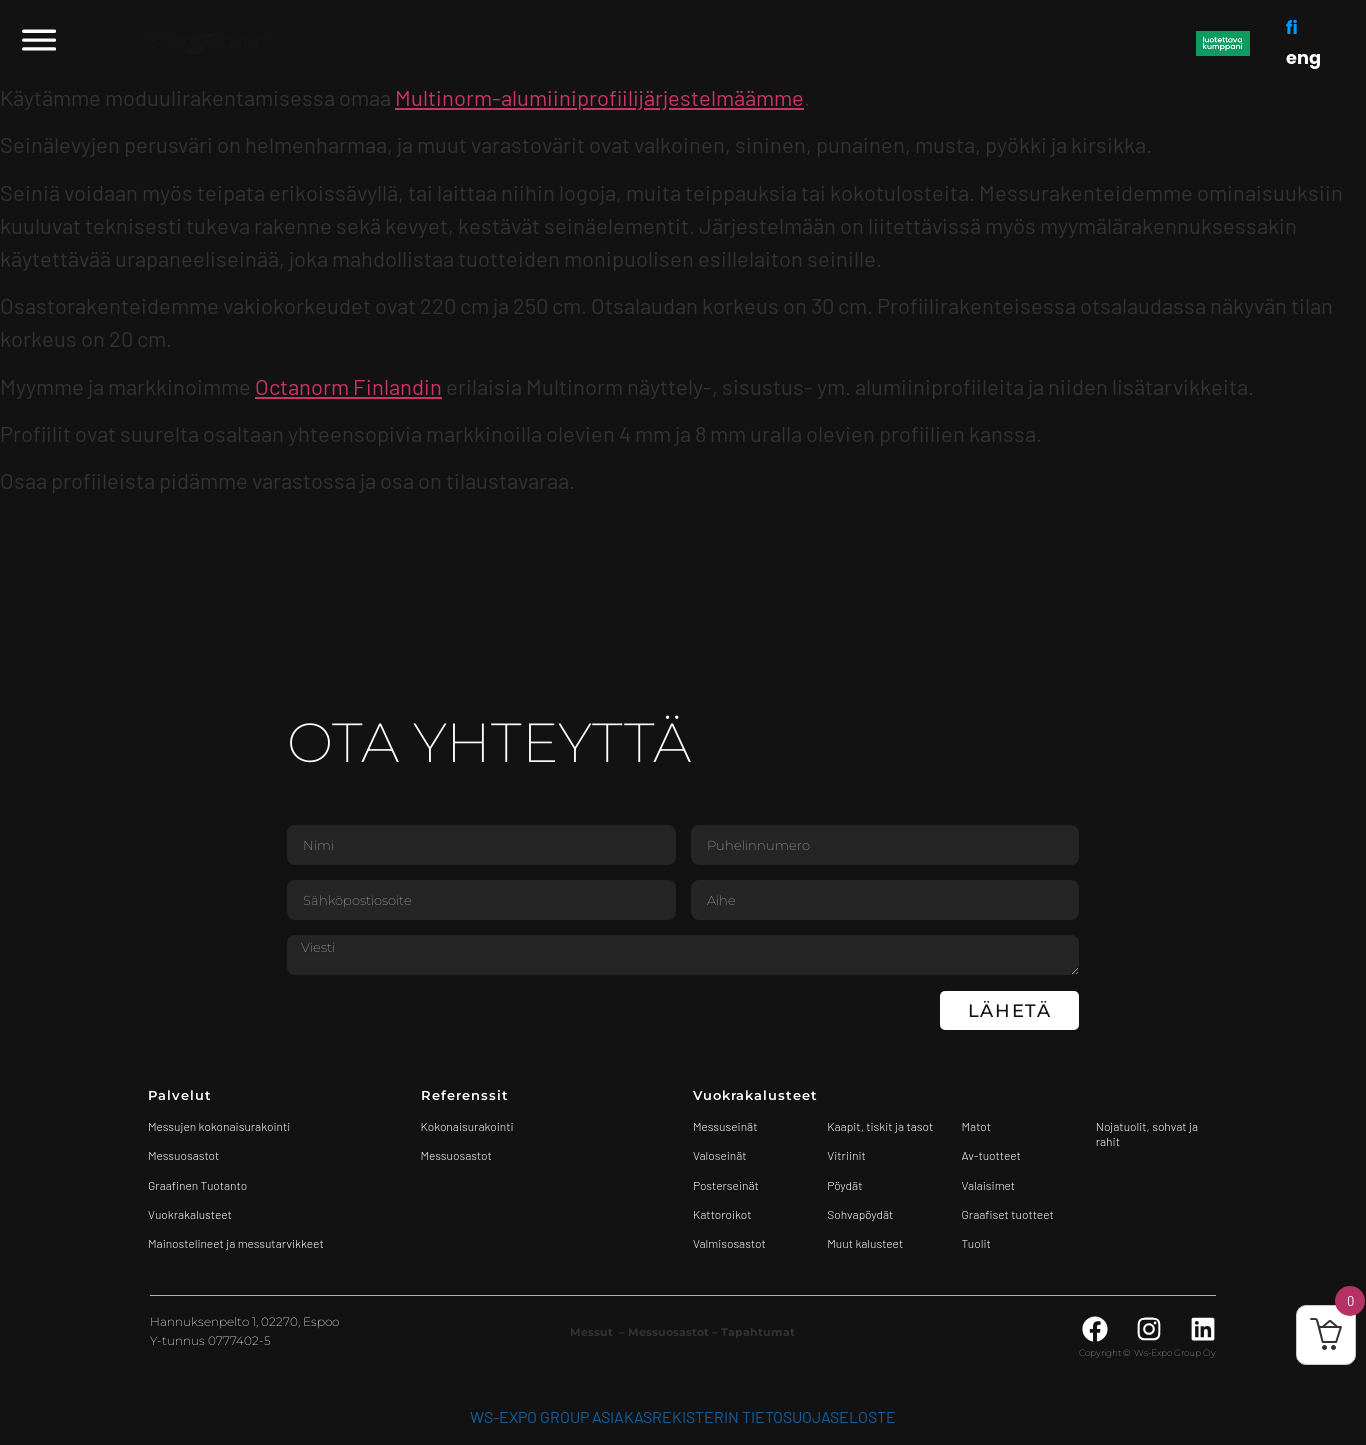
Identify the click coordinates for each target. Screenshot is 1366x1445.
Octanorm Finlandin (348, 386)
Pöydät (844, 1185)
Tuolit (978, 1243)
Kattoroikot (722, 1214)
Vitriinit (846, 1155)
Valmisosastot (729, 1243)
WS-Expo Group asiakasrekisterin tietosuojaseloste (683, 1416)
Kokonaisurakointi (467, 1126)
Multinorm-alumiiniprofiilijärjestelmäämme (599, 97)
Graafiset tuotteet (1008, 1214)
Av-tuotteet (991, 1155)
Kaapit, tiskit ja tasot (880, 1126)
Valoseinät (720, 1155)
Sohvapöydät (860, 1214)
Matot (976, 1126)
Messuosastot (456, 1155)
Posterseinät (726, 1185)
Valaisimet (989, 1185)
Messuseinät (725, 1126)
